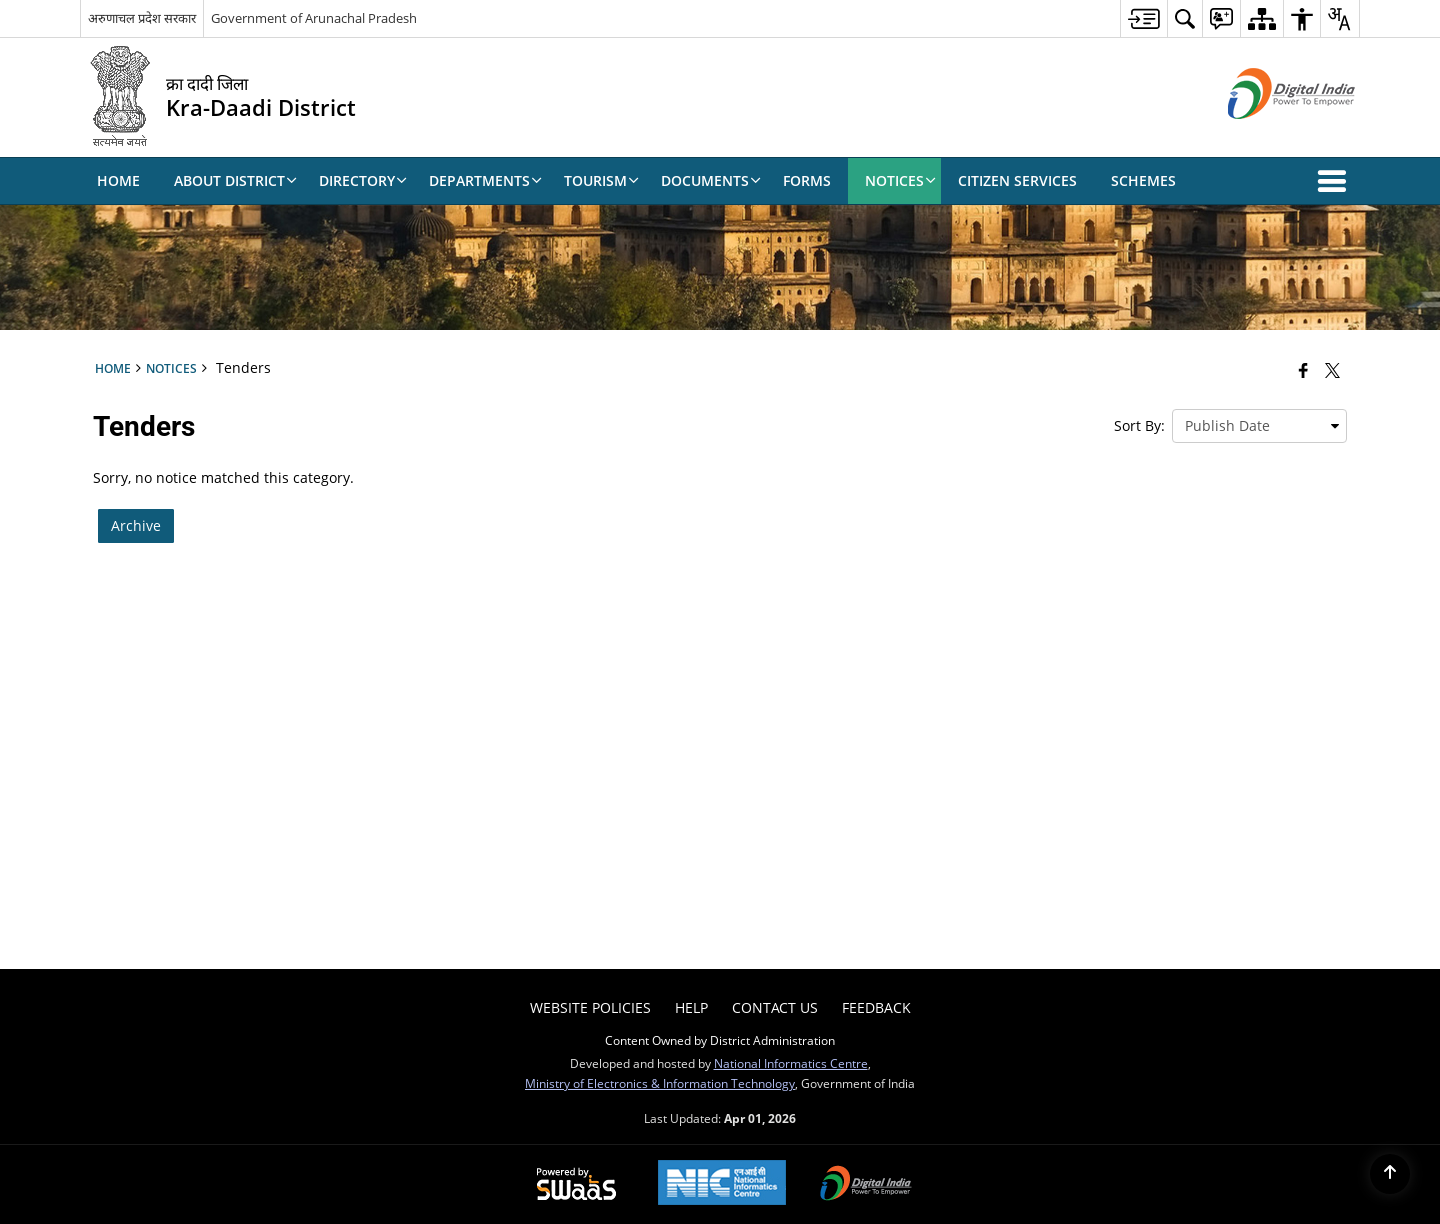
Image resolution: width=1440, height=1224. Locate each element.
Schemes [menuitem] (1143, 180)
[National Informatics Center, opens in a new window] (722, 1184)
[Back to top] (1390, 1174)
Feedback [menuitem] (876, 1007)
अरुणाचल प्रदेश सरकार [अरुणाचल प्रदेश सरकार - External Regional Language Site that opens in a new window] (142, 18)
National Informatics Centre (791, 1063)
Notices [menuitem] (900, 180)
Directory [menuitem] (363, 180)
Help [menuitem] (691, 1007)
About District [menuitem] (235, 180)
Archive (136, 525)
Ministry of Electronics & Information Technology (660, 1083)
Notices (171, 368)
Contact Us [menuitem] (775, 1007)
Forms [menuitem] (807, 180)
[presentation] (1259, 426)
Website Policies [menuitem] (590, 1007)
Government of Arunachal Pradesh (314, 18)
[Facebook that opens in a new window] (1303, 370)
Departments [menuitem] (485, 180)
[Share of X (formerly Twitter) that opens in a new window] (1332, 370)
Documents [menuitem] (711, 180)
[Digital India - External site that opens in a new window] (1266, 135)
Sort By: (1139, 425)
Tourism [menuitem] (601, 180)
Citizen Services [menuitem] (1017, 180)
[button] (1336, 181)
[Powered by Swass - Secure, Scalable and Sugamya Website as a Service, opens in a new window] (576, 1185)
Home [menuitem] (118, 180)
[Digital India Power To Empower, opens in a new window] (866, 1185)
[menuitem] (1143, 18)
